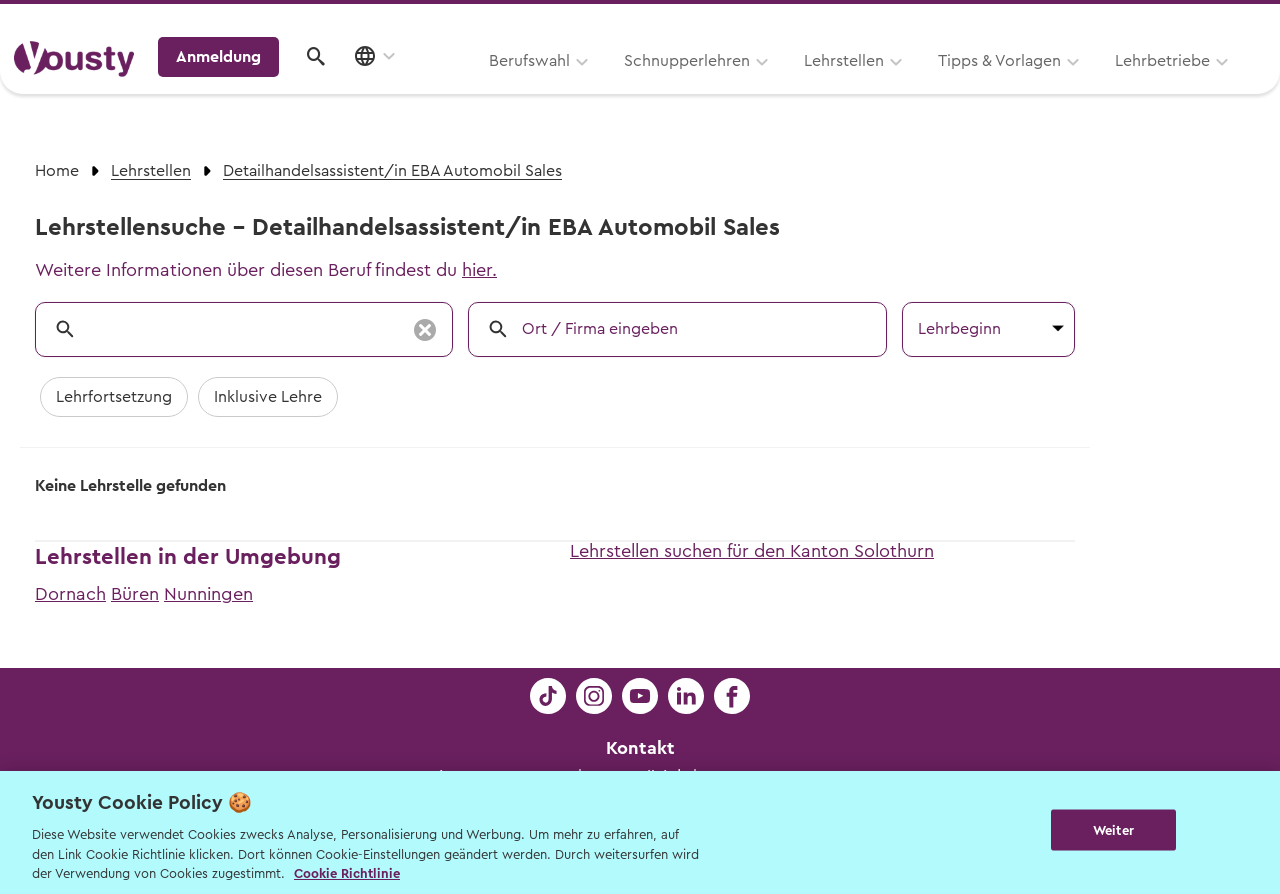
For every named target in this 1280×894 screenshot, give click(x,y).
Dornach (70, 594)
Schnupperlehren (433, 87)
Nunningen (208, 594)
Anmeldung (1092, 85)
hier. (479, 270)
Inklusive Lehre (268, 397)
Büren (135, 594)
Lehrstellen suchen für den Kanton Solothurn (752, 551)
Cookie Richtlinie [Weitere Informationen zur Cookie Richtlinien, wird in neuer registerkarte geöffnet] (347, 873)
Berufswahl (275, 87)
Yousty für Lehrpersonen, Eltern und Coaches (893, 21)
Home (57, 171)
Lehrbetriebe (908, 87)
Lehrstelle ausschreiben (1180, 21)
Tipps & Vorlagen (745, 87)
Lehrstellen (590, 87)
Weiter (1113, 830)
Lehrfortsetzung (114, 397)
